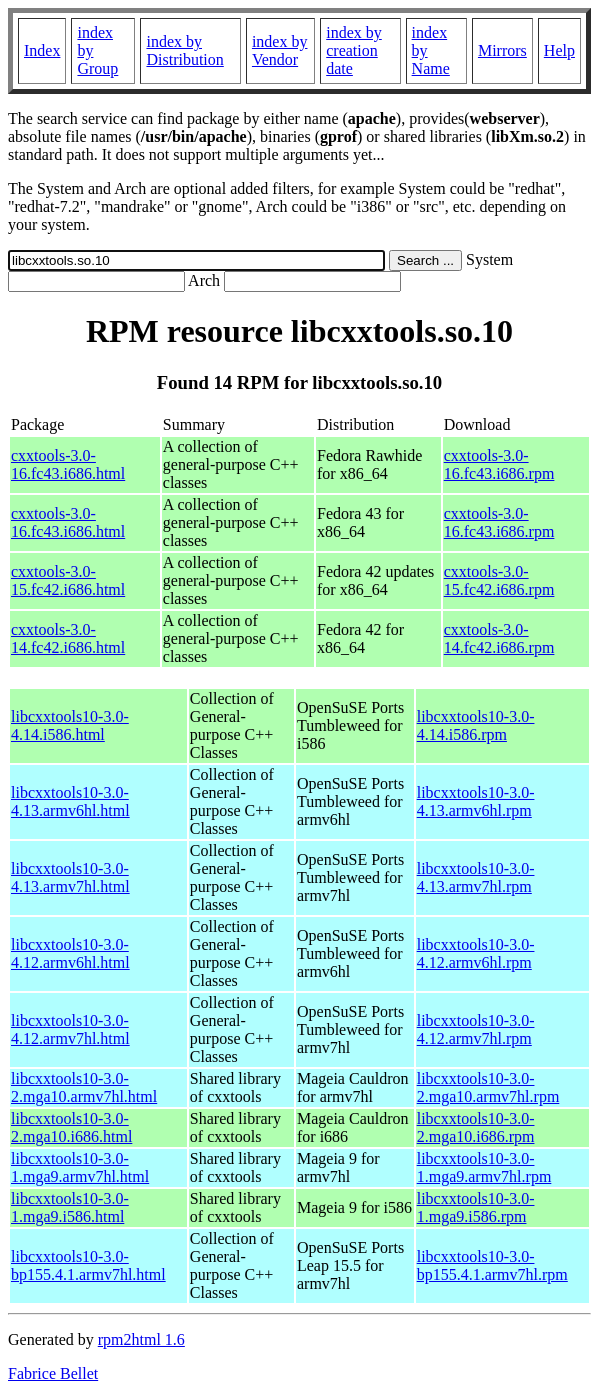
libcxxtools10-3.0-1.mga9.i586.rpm (476, 1207)
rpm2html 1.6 (141, 1339)
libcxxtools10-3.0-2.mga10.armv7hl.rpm (488, 1087)
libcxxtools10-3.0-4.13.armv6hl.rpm (476, 801)
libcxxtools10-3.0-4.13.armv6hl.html (70, 801)
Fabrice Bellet (53, 1373)
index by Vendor (280, 50)
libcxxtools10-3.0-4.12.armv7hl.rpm (476, 1029)
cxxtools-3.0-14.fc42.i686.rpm (499, 638)
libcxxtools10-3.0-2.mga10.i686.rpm (476, 1127)
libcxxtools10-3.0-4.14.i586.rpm (476, 725)
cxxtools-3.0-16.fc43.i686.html (68, 464)
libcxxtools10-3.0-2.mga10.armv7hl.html (84, 1087)
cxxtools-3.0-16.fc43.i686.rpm (499, 464)
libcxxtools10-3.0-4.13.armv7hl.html (70, 877)
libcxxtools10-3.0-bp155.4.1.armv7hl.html (88, 1265)
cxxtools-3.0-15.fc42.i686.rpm (499, 580)
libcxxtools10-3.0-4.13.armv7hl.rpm (476, 877)
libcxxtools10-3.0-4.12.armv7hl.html (70, 1029)
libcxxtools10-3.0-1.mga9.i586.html (70, 1207)
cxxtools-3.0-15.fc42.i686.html (68, 580)
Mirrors (502, 50)
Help (559, 50)
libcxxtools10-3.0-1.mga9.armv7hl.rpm (484, 1167)
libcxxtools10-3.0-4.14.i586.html (70, 725)
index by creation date (354, 50)
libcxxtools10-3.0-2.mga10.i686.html (71, 1127)
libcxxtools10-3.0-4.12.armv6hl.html (70, 953)
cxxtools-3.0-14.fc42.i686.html (68, 638)
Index (42, 50)
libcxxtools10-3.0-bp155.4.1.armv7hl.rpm (492, 1265)
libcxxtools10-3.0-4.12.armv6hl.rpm (476, 953)
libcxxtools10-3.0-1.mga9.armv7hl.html (80, 1167)
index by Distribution (184, 50)
